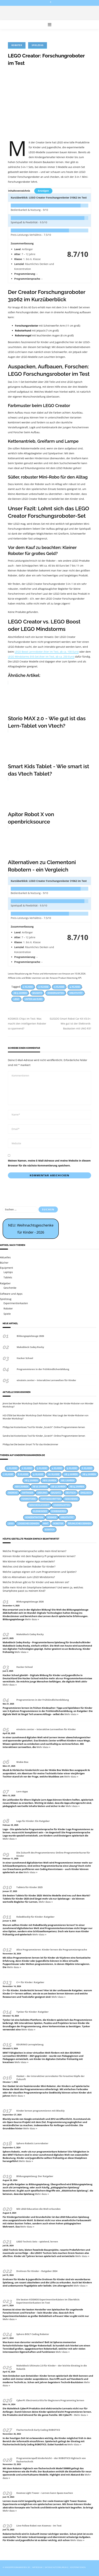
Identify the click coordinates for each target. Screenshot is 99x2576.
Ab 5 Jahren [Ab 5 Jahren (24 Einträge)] (31, 1480)
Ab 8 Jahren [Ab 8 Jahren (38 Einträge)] (21, 1486)
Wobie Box (22, 1762)
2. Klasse (43, 987)
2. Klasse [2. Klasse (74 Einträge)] (27, 1468)
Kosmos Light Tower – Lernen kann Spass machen (44, 2492)
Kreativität (75, 993)
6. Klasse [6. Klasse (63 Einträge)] (87, 1468)
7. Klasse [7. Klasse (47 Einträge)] (8, 1474)
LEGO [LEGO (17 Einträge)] (11, 1523)
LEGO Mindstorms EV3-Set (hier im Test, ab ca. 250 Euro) (41, 656)
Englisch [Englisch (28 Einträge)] (86, 1493)
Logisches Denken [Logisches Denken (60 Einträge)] (28, 1523)
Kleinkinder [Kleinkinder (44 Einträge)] (40, 1511)
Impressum (37, 2567)
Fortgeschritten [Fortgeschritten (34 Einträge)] (51, 1499)
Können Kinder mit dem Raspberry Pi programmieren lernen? (39, 1556)
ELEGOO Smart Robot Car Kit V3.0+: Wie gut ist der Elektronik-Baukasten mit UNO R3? (70, 1023)
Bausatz (37, 993)
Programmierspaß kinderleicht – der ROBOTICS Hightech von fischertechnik (51, 2460)
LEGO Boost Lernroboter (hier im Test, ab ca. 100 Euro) (47, 651)
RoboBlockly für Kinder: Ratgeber (35, 1916)
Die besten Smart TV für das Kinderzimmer (36, 1444)
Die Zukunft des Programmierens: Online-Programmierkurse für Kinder (53, 1854)
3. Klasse (59, 987)
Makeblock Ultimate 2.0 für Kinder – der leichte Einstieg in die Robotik (51, 2367)
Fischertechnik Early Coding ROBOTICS (38, 2429)
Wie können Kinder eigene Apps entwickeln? (29, 1561)
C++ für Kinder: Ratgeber (30, 1982)
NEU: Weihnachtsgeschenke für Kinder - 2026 (30, 1229)
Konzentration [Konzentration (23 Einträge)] (34, 1517)
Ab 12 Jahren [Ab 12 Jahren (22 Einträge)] (58, 1486)
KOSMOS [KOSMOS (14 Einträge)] (51, 1517)
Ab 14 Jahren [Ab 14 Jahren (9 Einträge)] (77, 1486)
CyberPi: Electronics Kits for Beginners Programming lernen (50, 2400)
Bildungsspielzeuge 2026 (30, 1336)
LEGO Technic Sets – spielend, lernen (37, 2241)
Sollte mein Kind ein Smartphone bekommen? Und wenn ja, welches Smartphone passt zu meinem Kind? (43, 1589)
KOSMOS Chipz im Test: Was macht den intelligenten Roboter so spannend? (27, 1023)
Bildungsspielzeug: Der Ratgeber (34, 2176)
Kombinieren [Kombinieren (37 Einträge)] (58, 1511)
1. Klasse (28, 987)
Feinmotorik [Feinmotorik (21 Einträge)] (28, 1499)
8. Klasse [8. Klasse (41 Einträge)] (23, 1474)
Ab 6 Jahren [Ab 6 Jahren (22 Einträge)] (49, 1480)
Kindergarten (55, 993)
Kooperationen (78, 2567)
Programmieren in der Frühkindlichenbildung (43, 1369)
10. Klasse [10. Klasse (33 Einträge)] (53, 1474)
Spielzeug (37, 45)
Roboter (16, 45)
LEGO (16, 999)
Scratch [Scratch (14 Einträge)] (49, 1529)
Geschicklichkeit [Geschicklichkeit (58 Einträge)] (39, 1505)
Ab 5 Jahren (20, 993)
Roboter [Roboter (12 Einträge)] (58, 1523)
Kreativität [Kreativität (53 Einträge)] (67, 1517)
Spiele (7, 1313)
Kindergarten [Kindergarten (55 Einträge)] (61, 1505)
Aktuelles (5, 1257)
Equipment (6, 1267)
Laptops (8, 1272)
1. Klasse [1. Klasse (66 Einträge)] (12, 1468)
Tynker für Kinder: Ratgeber (32, 2011)
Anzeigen (43, 190)
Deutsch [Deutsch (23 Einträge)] (71, 1493)
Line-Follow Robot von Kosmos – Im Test (39, 2525)
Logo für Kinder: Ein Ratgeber (33, 1821)
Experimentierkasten (16, 1303)
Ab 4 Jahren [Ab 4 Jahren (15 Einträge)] (89, 1474)
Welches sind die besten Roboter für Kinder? (29, 1566)
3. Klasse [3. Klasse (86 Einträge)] (42, 1468)
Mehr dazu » (32, 1619)
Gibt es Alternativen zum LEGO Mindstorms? (29, 1577)
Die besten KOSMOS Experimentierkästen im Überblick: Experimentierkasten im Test (48, 2301)
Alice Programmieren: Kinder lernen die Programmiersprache (51, 1949)
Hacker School (25, 1358)
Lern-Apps (22, 1791)
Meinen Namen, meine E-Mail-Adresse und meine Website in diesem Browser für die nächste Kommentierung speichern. (49, 1163)
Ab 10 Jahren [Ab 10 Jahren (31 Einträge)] (40, 1486)
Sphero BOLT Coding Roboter (32, 2334)
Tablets (8, 1277)
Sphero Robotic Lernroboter (32, 2143)
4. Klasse (75, 987)
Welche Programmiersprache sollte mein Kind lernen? (34, 1551)
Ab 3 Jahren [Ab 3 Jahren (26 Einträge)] (71, 1474)
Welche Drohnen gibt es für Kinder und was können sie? (36, 1582)
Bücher (4, 1262)
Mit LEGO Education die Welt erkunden (38, 2208)
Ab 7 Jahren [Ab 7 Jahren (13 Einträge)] (67, 1480)
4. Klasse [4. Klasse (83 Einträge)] (57, 1468)
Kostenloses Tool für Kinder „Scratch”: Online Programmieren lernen (49, 1427)
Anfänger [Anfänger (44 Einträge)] (27, 1493)
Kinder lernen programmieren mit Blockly (40, 2110)
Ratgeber (5, 1283)
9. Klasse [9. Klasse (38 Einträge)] (38, 1474)
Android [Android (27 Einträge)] (13, 1493)
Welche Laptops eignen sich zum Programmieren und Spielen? (39, 1571)
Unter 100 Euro (33, 999)
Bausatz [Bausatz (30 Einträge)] (56, 1493)
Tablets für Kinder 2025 (29, 1887)
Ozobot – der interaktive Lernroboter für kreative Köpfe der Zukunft (50, 2077)
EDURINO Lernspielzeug (29, 2044)
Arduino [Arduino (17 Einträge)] (42, 1493)
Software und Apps (11, 1293)
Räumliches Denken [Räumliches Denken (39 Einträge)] (79, 1523)
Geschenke (10, 1287)
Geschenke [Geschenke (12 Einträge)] (71, 1499)
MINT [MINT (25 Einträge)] (45, 1523)
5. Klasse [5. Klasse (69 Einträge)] (72, 1468)
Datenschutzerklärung (56, 2567)
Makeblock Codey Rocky (30, 1347)
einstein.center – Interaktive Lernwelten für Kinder (46, 1380)
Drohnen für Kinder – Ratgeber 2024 (36, 2271)
